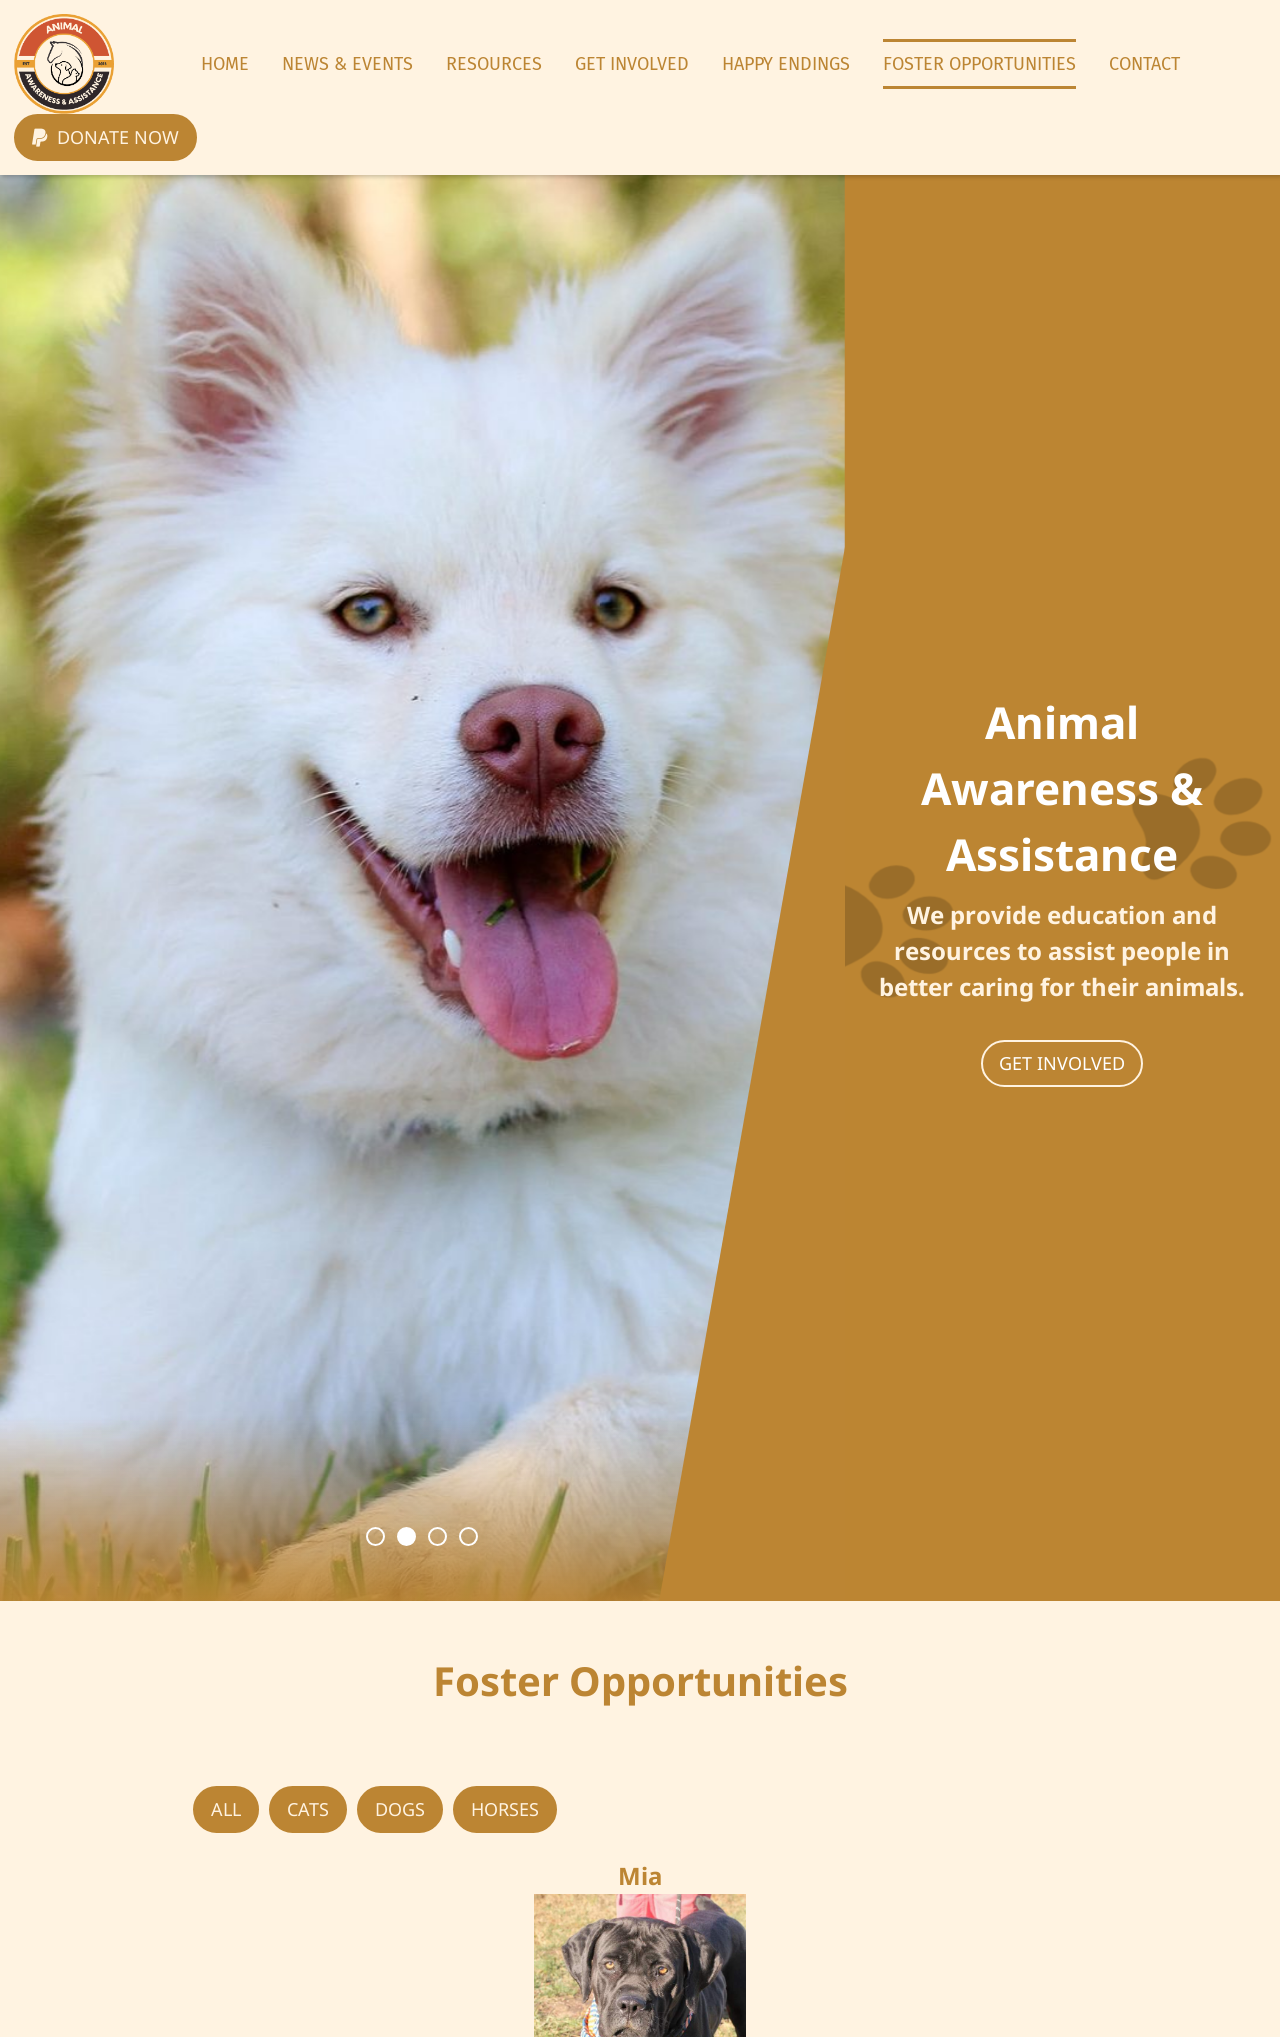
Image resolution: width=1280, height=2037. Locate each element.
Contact (1144, 64)
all (226, 1809)
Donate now (105, 137)
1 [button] (375, 1536)
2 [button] (406, 1536)
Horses (505, 1809)
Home (225, 64)
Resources (494, 64)
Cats (308, 1809)
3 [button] (437, 1536)
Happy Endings (786, 64)
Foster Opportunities (979, 64)
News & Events (347, 64)
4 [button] (468, 1536)
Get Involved (632, 64)
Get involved (1062, 1063)
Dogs (400, 1809)
